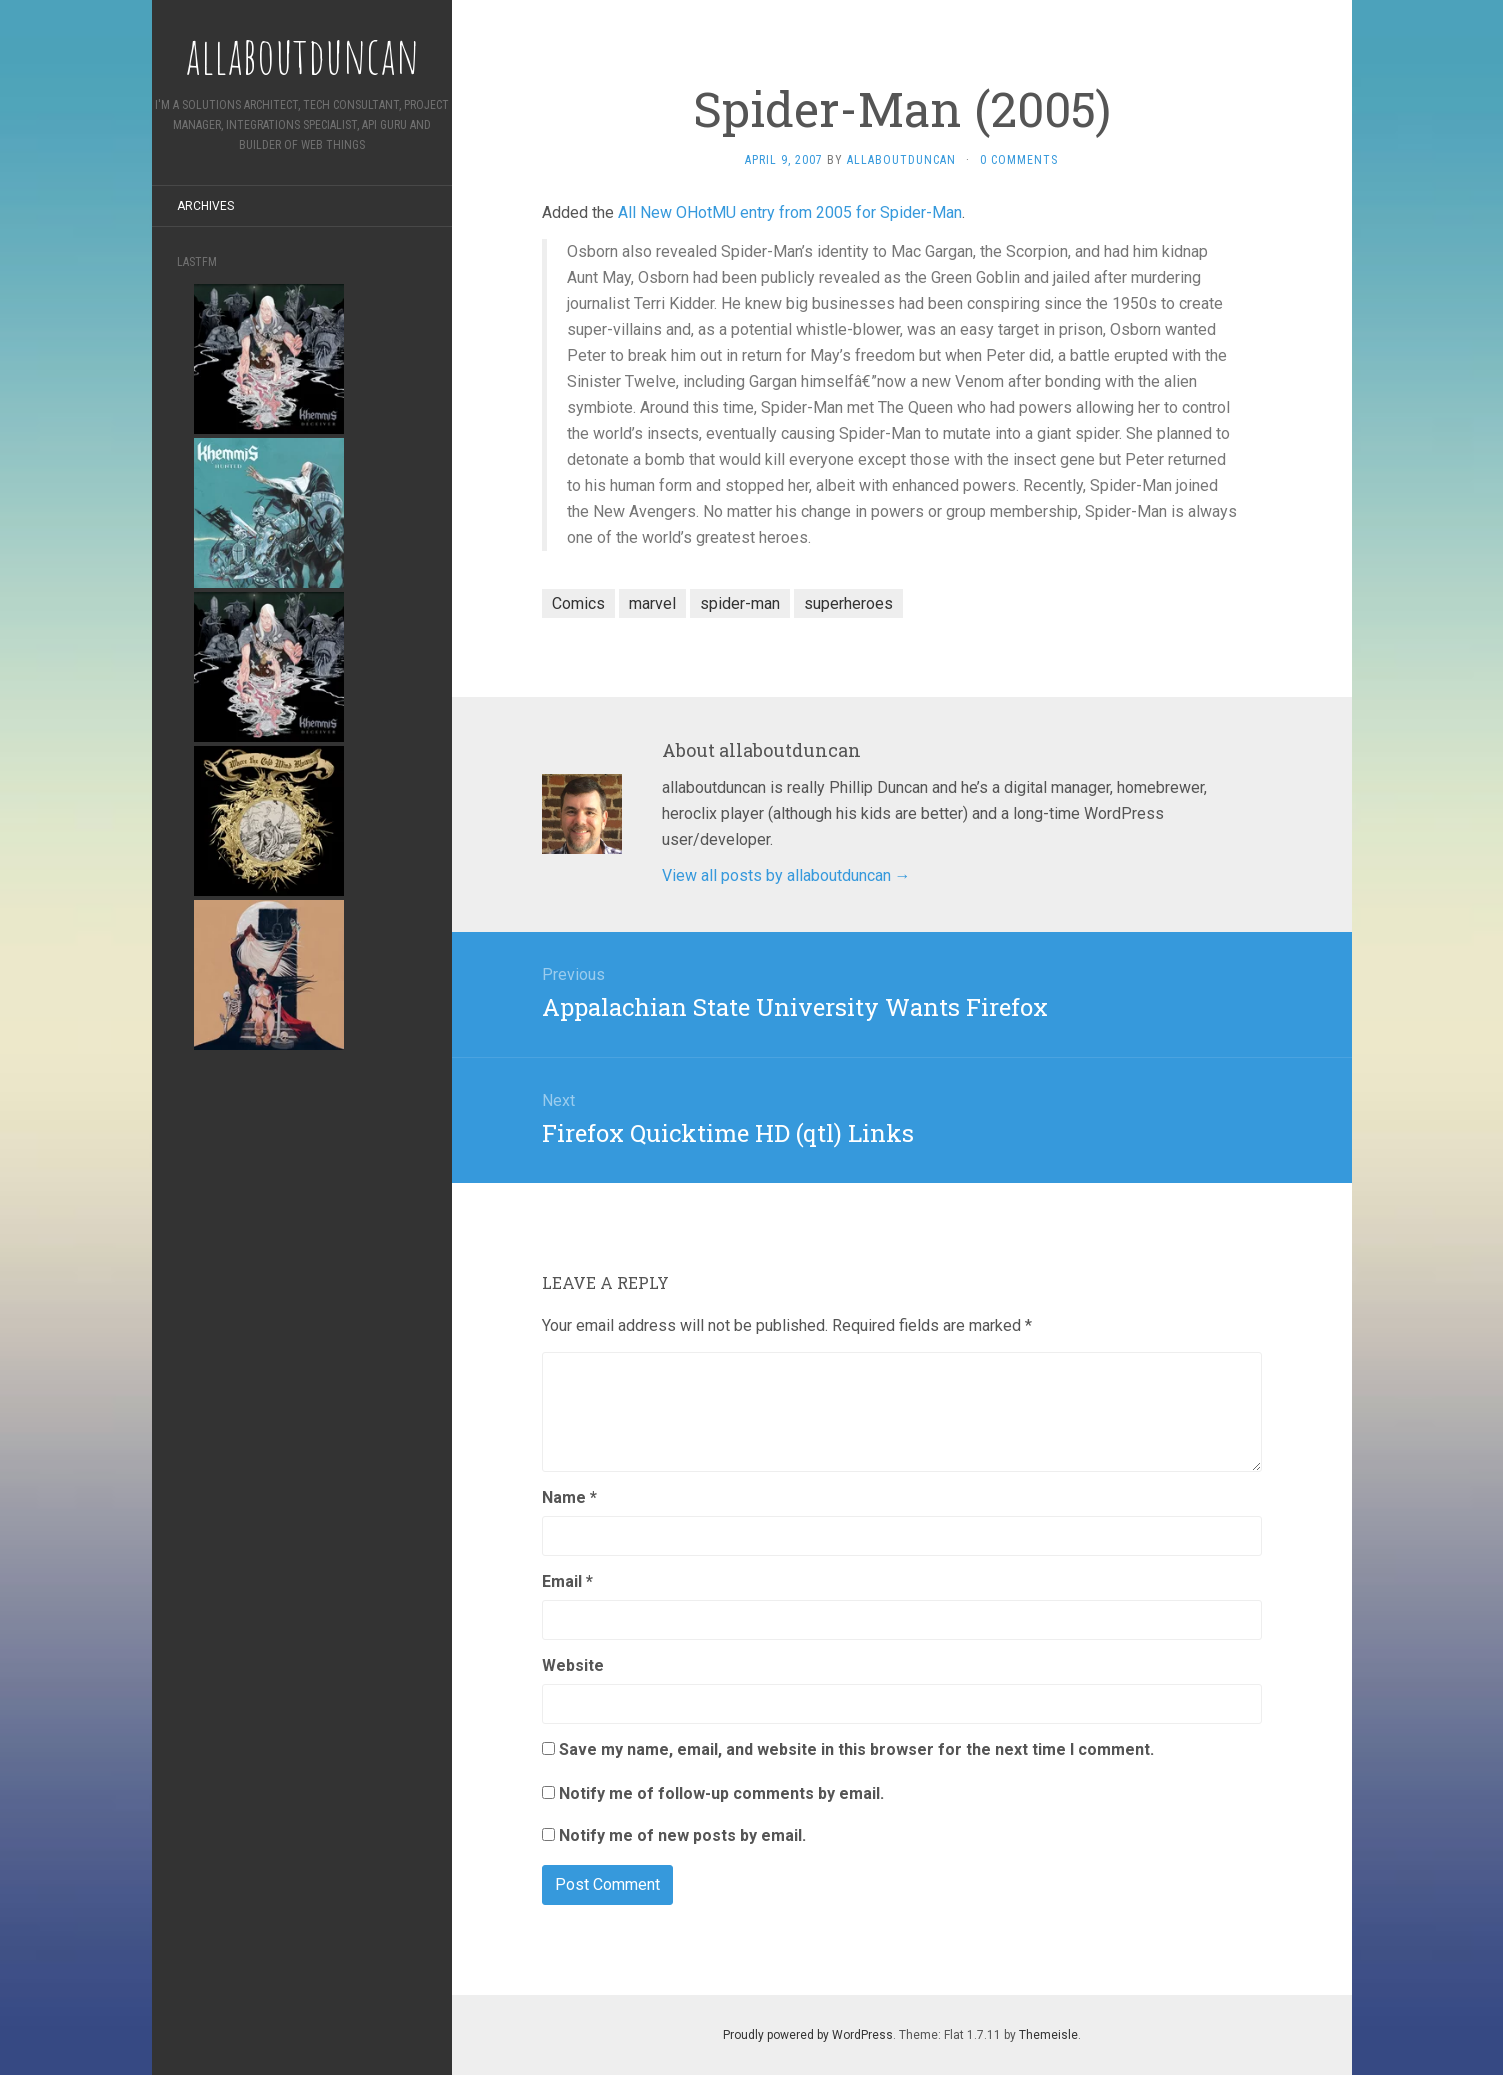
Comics (578, 603)
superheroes (848, 603)
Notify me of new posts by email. (682, 1835)
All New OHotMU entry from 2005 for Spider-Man (790, 212)
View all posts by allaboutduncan (786, 875)
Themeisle (1048, 2035)
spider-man (740, 603)
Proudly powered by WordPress (808, 2035)
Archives (205, 206)
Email (567, 1581)
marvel (652, 603)
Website (573, 1665)
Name (569, 1497)
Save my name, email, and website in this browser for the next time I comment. (856, 1749)
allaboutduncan (901, 160)
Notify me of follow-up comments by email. (721, 1793)
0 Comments (1019, 160)
